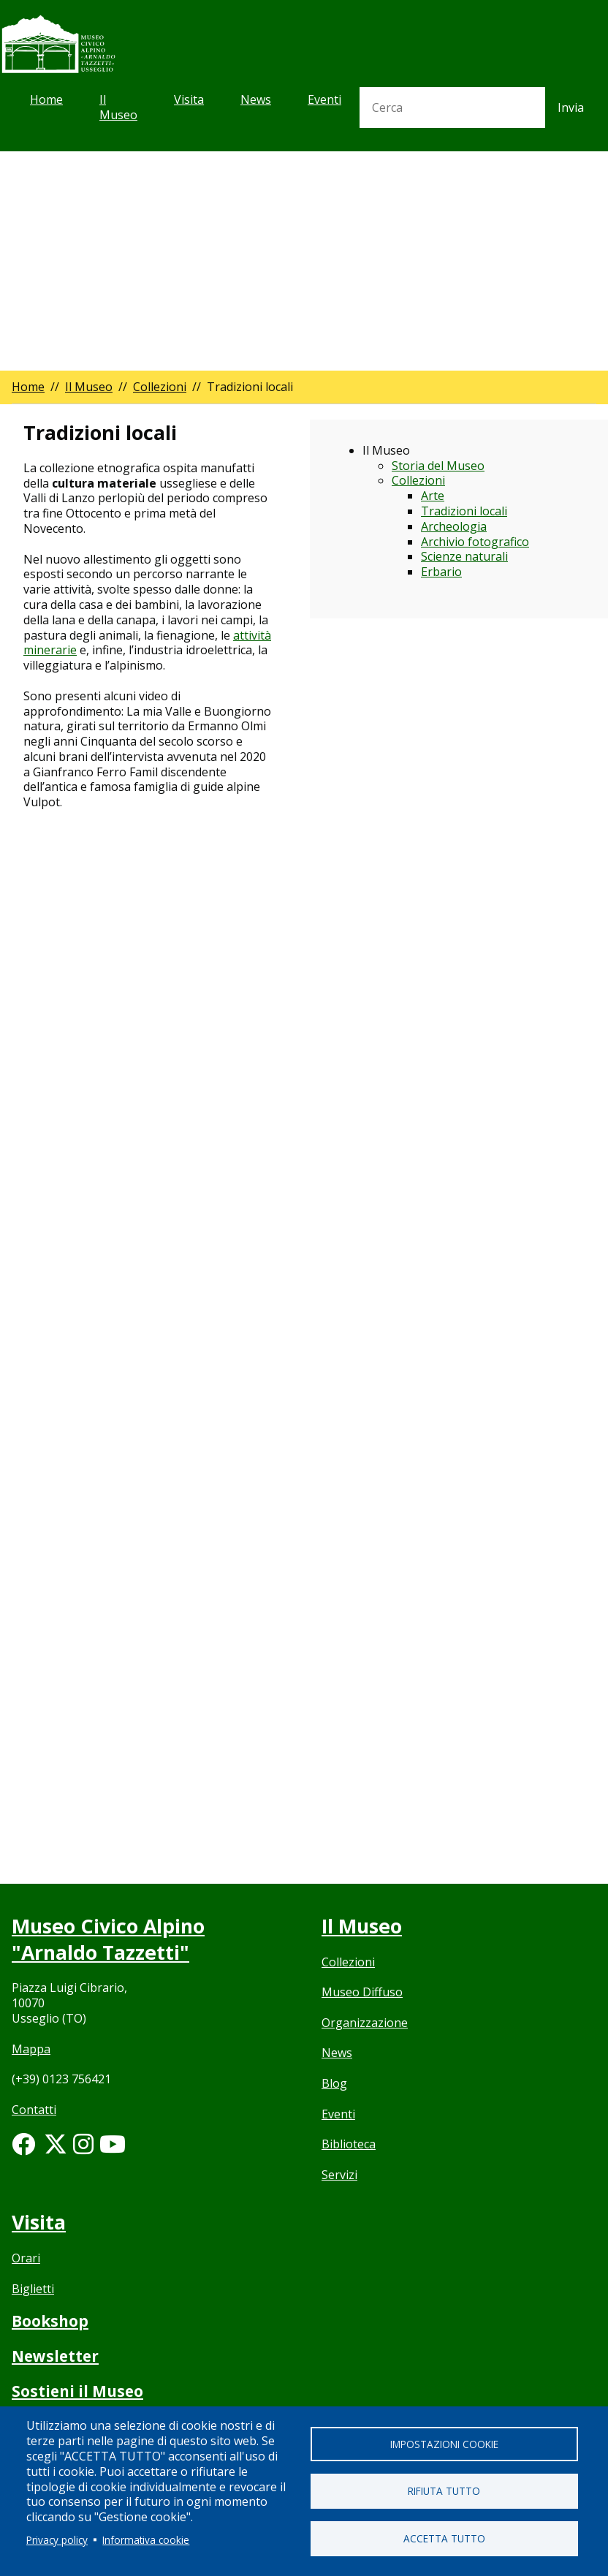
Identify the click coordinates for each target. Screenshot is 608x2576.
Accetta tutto (444, 2538)
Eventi (324, 99)
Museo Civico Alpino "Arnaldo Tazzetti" (109, 1939)
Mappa (31, 2049)
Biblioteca (349, 2145)
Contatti (34, 2110)
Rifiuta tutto (444, 2491)
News (255, 99)
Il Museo (118, 107)
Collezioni (159, 387)
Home (46, 99)
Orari (26, 2258)
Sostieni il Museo (79, 2391)
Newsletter (56, 2356)
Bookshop (50, 2321)
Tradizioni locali (464, 511)
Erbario (441, 572)
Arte (432, 496)
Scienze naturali (464, 556)
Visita (189, 99)
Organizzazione (365, 2023)
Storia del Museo (438, 466)
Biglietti (33, 2289)
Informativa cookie (145, 2540)
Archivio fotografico (475, 542)
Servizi (339, 2175)
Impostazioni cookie (444, 2443)
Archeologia (454, 526)
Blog (334, 2084)
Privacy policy (57, 2540)
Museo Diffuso (362, 1993)
